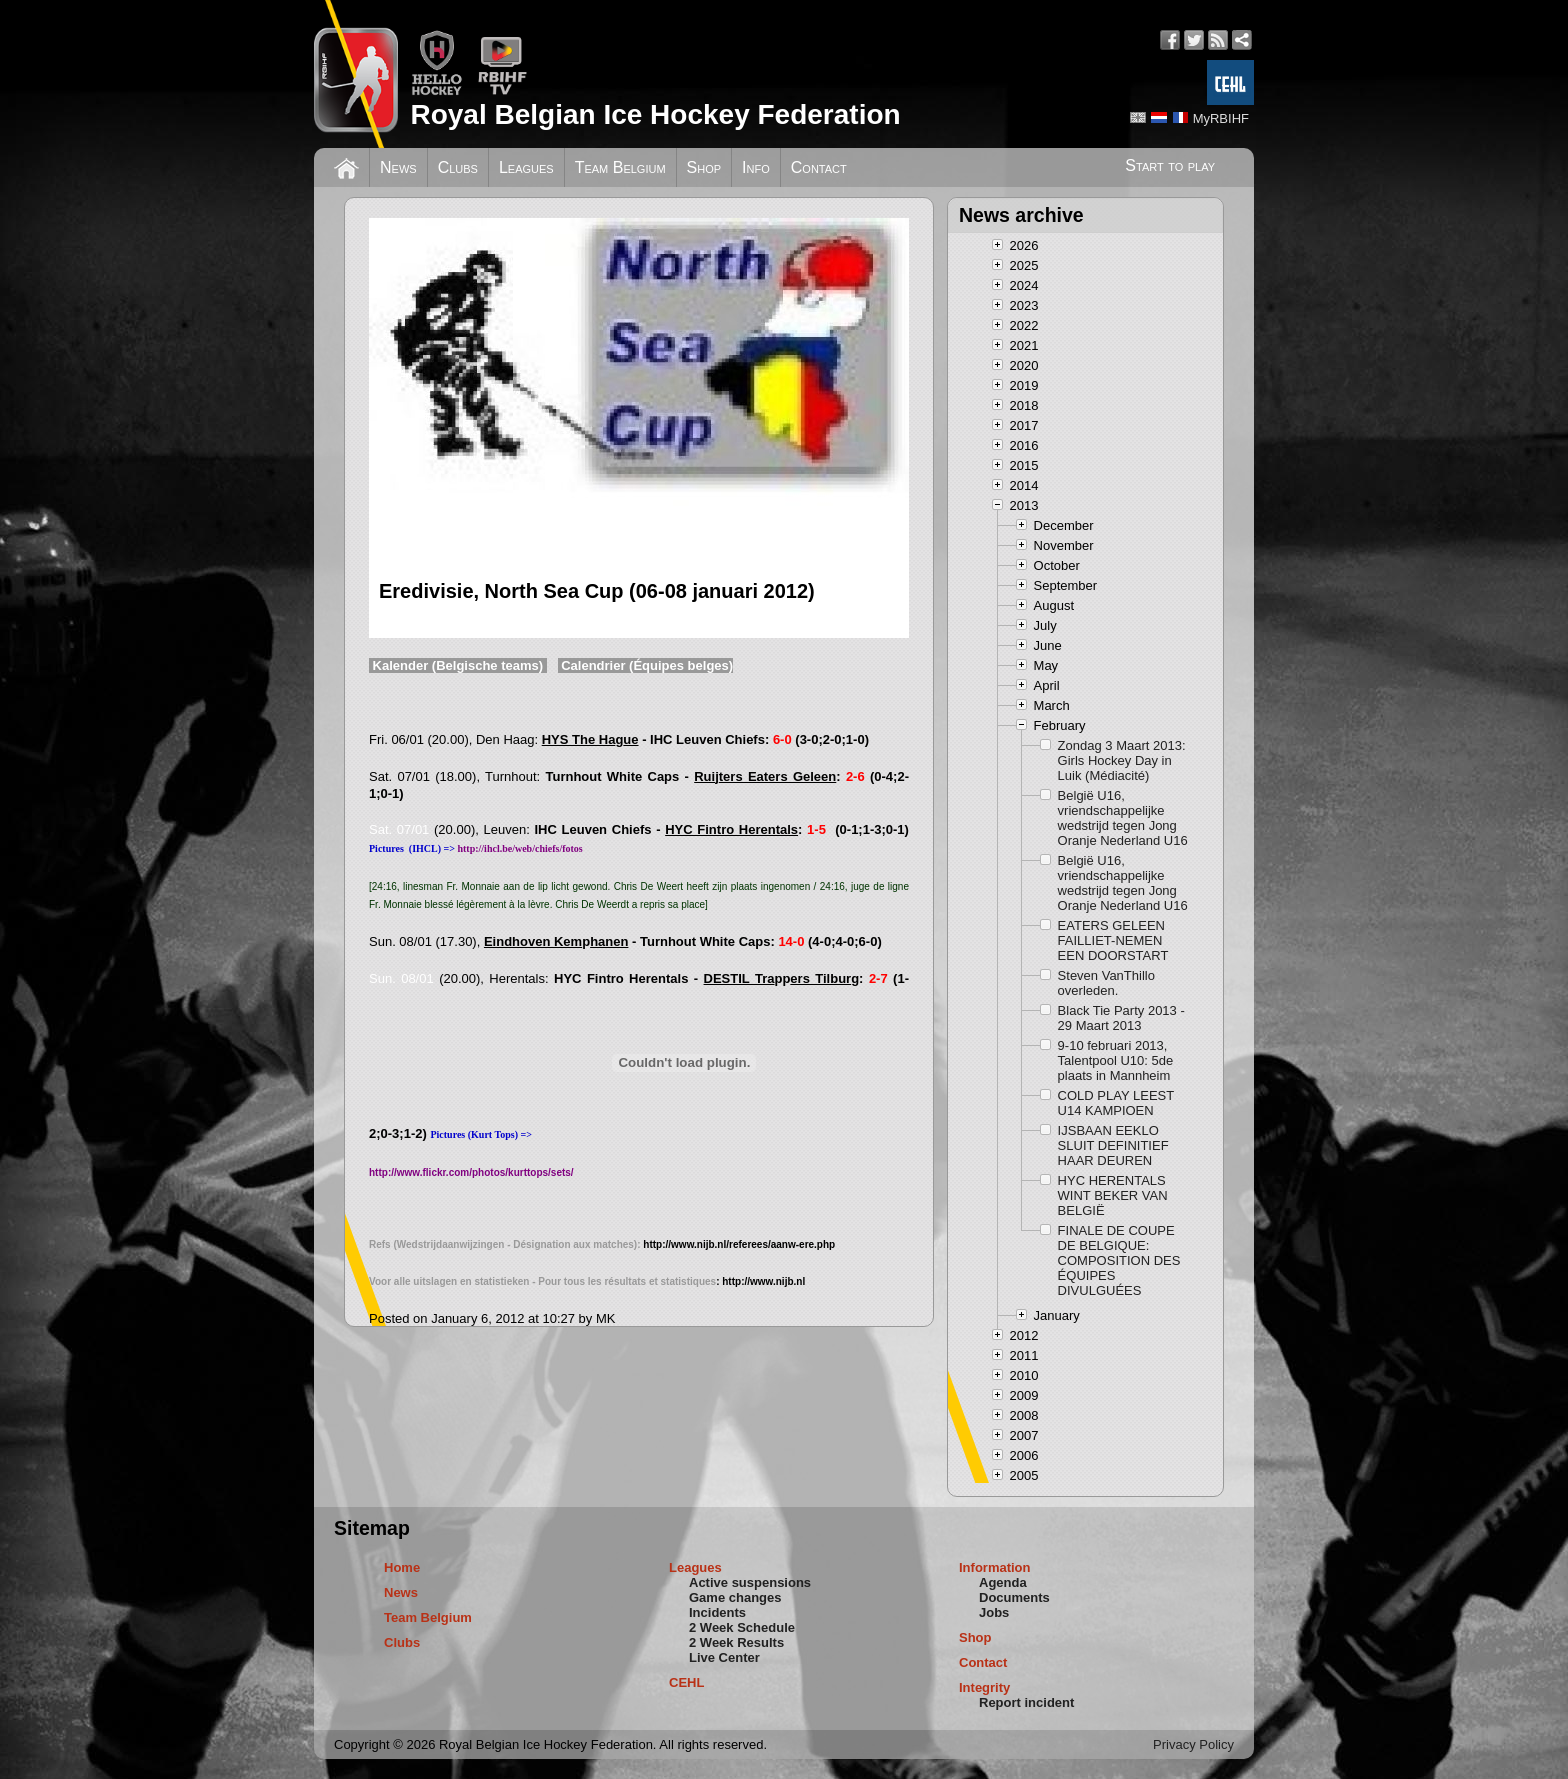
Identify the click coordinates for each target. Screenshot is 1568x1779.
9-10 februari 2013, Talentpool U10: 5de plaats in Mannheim (1116, 1060)
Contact (819, 167)
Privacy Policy (1193, 1744)
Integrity (984, 1687)
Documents (1014, 1597)
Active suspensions (750, 1582)
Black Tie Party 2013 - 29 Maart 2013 (1121, 1018)
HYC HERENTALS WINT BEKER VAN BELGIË (1113, 1195)
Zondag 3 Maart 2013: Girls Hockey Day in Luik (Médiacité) (1122, 760)
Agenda (1003, 1582)
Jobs (994, 1612)
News (398, 167)
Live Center (724, 1657)
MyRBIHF (1221, 118)
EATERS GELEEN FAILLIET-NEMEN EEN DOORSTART (1113, 940)
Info (756, 167)
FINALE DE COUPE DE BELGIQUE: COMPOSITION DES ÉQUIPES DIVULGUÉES (1119, 1260)
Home (402, 1567)
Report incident (1026, 1702)
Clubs (458, 167)
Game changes (735, 1597)
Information (995, 1567)
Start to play (1170, 165)
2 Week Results (736, 1642)
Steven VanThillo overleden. (1106, 983)
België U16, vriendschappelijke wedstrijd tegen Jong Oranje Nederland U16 (1123, 818)
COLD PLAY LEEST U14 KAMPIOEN (1116, 1103)
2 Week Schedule (742, 1627)
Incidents (717, 1612)
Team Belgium (620, 167)
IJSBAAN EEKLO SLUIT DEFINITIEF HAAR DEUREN (1113, 1145)
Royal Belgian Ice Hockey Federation (655, 114)
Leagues (526, 167)
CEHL (686, 1682)
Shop (704, 167)
